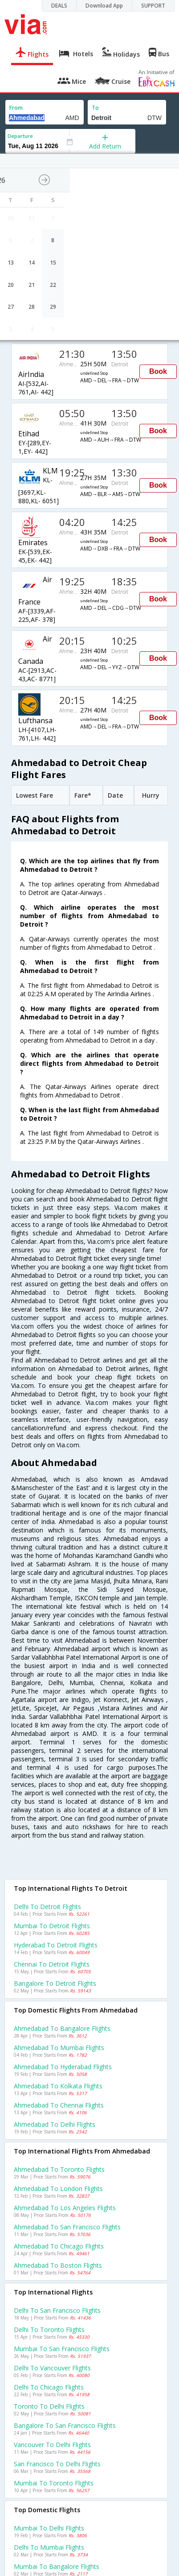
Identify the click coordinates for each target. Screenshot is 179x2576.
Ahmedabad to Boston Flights (58, 2265)
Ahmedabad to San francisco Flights (67, 2227)
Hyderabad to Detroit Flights (56, 1945)
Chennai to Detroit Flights (52, 1964)
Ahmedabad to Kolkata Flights (58, 2086)
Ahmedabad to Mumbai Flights (59, 2047)
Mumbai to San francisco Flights (62, 2348)
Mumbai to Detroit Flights (52, 1926)
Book (158, 371)
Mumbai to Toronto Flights (54, 2483)
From (16, 108)
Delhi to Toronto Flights (49, 2329)
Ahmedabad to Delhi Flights (54, 2124)
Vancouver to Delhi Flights (52, 2444)
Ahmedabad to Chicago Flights (59, 2246)
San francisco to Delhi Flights (57, 2464)
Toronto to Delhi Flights (49, 2406)
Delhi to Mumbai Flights (49, 2547)
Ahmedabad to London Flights (58, 2188)
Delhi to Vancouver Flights (52, 2368)
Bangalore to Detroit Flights (55, 1983)
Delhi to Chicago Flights (49, 2387)
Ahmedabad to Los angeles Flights (65, 2207)
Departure (20, 136)
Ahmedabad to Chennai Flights (59, 2105)
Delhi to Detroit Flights (47, 1906)
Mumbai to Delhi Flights (49, 2528)
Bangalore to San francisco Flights (65, 2425)
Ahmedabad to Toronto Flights (59, 2169)
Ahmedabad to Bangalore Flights (62, 2028)
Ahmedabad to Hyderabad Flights (63, 2066)
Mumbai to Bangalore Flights (56, 2566)
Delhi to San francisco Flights (57, 2310)
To (95, 108)
